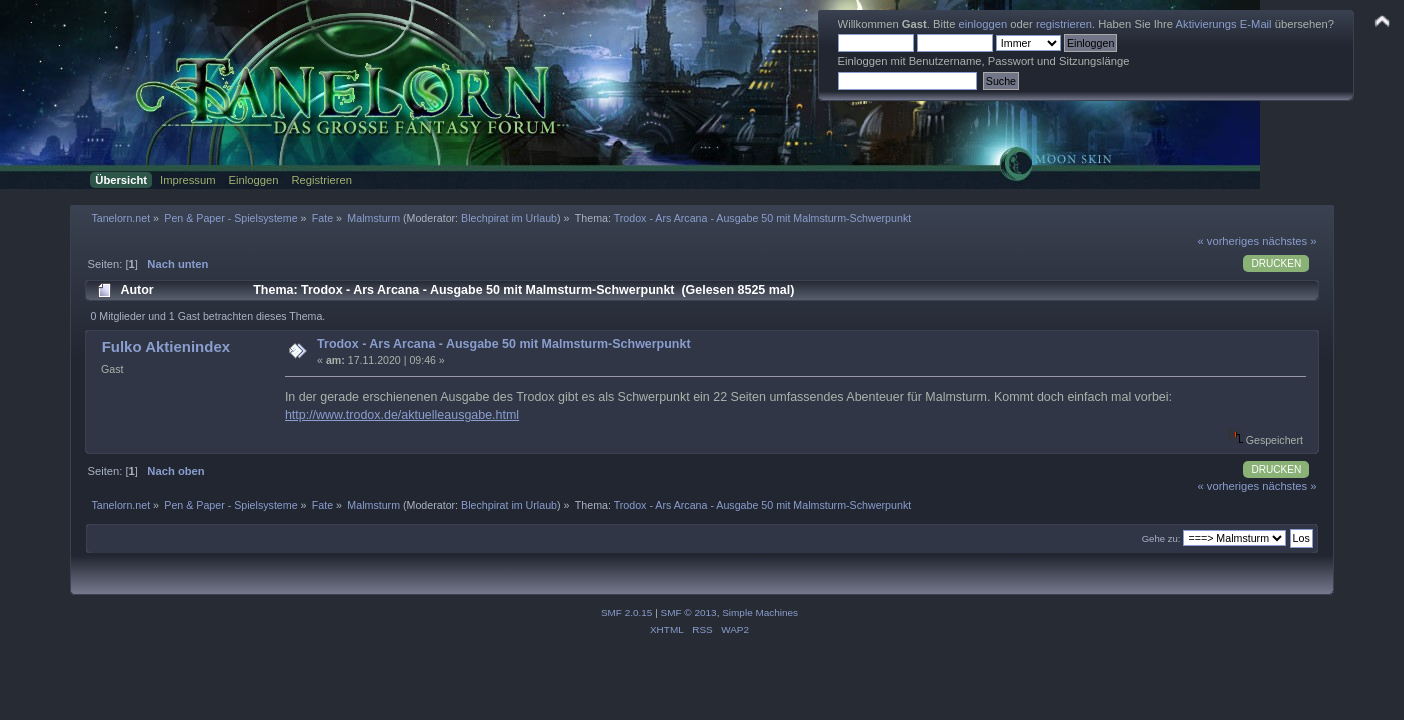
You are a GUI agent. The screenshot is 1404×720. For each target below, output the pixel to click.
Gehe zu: (1161, 538)
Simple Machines (760, 612)
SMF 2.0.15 (627, 612)
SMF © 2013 (689, 612)
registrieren (1064, 24)
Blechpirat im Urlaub (509, 218)
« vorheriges (1228, 241)
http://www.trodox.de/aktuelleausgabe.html (402, 415)
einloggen (983, 24)
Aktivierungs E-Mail (1224, 24)
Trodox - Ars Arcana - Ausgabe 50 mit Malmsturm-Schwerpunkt (503, 344)
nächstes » (1289, 241)
